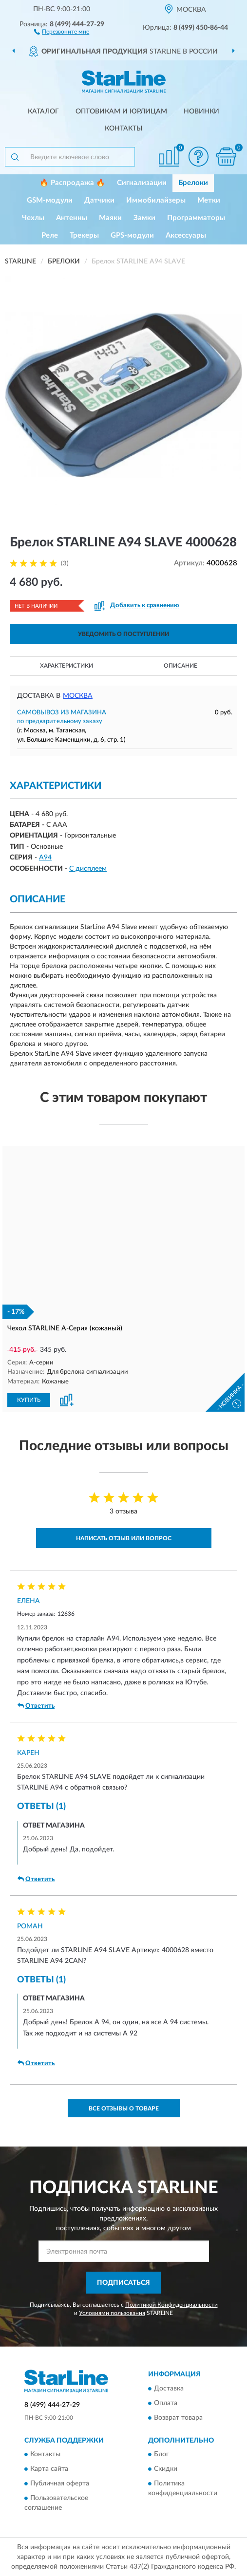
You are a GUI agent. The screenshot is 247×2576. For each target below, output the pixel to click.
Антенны (71, 218)
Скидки (165, 2468)
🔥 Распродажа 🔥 (72, 183)
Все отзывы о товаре (124, 2107)
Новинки (201, 111)
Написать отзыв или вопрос (123, 1537)
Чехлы (33, 218)
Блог (161, 2453)
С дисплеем (88, 868)
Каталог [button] (43, 111)
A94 (45, 857)
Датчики (99, 200)
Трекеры (84, 235)
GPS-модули (132, 235)
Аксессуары (186, 235)
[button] (61, 31)
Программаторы (196, 218)
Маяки (110, 218)
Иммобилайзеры (156, 200)
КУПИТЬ (28, 1399)
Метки (208, 200)
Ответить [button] (36, 1705)
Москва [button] (78, 695)
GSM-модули (50, 200)
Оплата (165, 2402)
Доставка (169, 2388)
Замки (144, 218)
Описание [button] (180, 666)
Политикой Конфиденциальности (171, 2304)
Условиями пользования (112, 2312)
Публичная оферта (59, 2483)
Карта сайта (49, 2468)
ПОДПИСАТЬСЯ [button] (123, 2282)
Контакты (124, 128)
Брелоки (193, 183)
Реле (49, 235)
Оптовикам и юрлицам (121, 111)
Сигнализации (142, 183)
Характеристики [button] (66, 666)
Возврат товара (178, 2417)
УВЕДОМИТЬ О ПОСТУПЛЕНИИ (123, 634)
